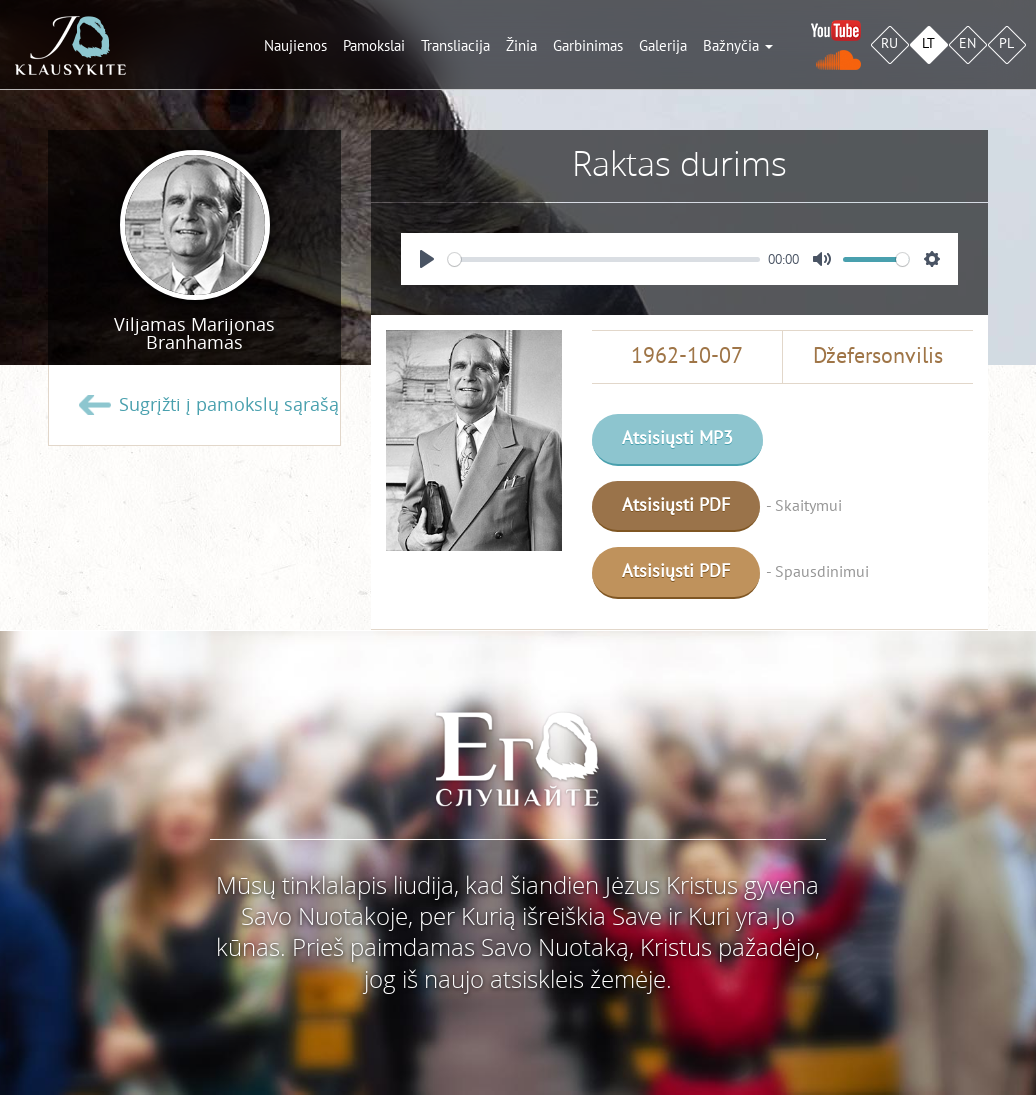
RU (889, 43)
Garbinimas (588, 46)
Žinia (521, 46)
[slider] (604, 259)
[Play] (427, 259)
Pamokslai (374, 46)
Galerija (663, 46)
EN (967, 43)
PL (1006, 43)
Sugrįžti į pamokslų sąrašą (229, 405)
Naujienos (295, 46)
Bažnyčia (738, 46)
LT (928, 43)
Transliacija (455, 46)
